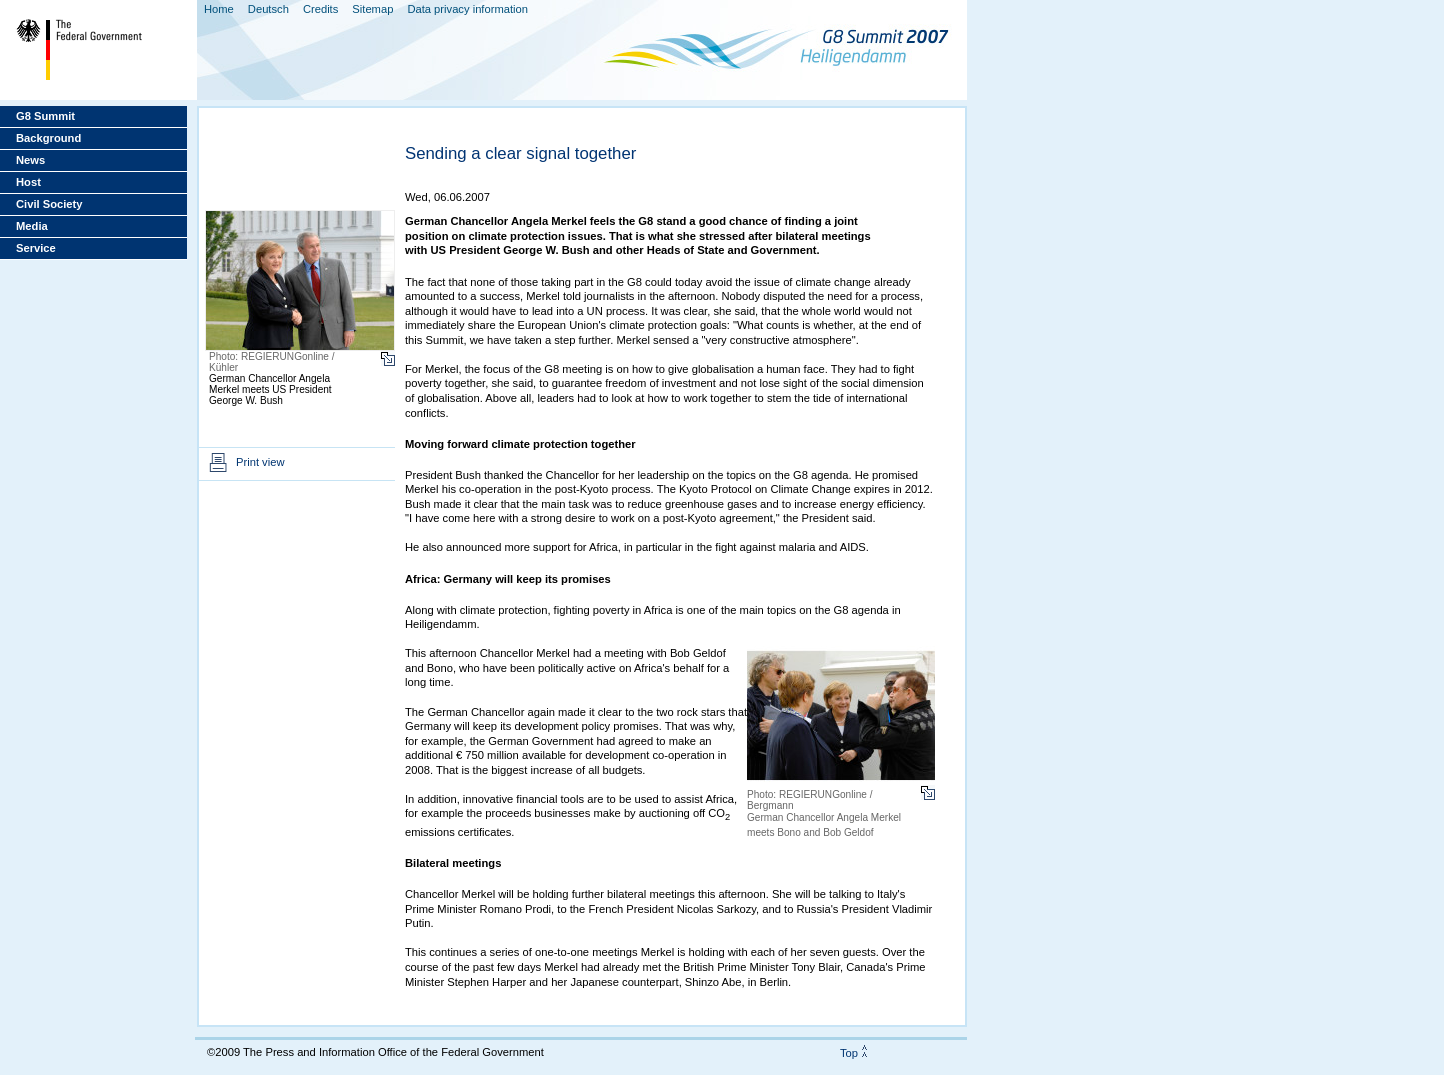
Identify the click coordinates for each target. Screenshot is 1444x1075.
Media (32, 226)
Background (48, 138)
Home (219, 9)
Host (28, 182)
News (30, 160)
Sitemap (372, 9)
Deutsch (268, 9)
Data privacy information (467, 9)
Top (849, 1053)
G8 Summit (45, 116)
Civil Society (49, 204)
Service (36, 248)
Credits (320, 9)
